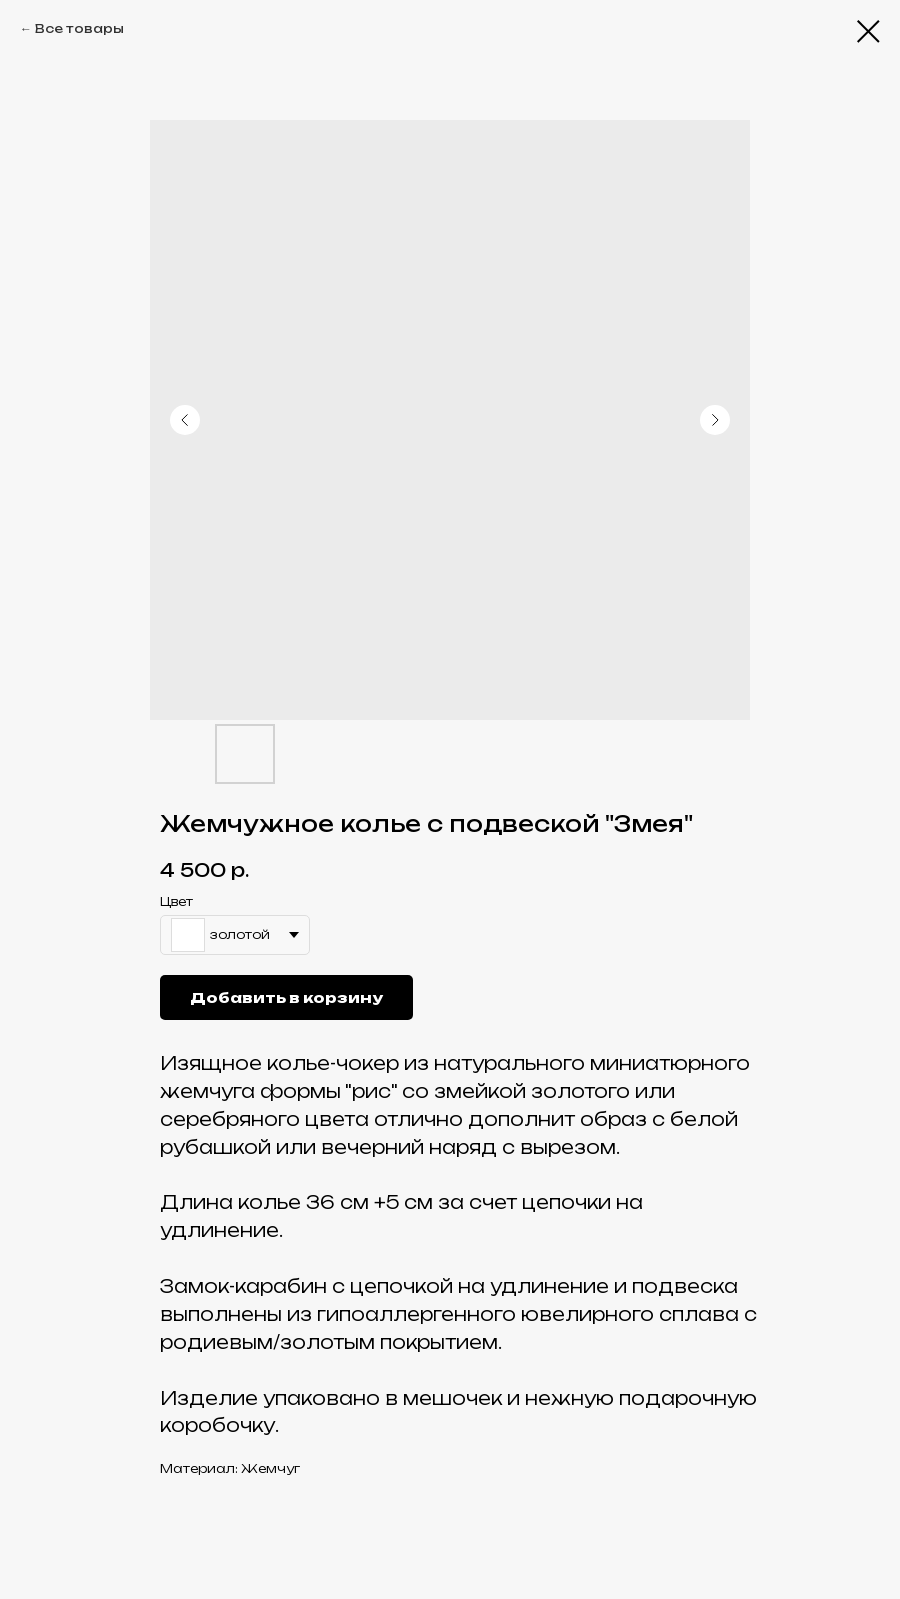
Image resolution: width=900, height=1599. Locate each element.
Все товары (79, 28)
